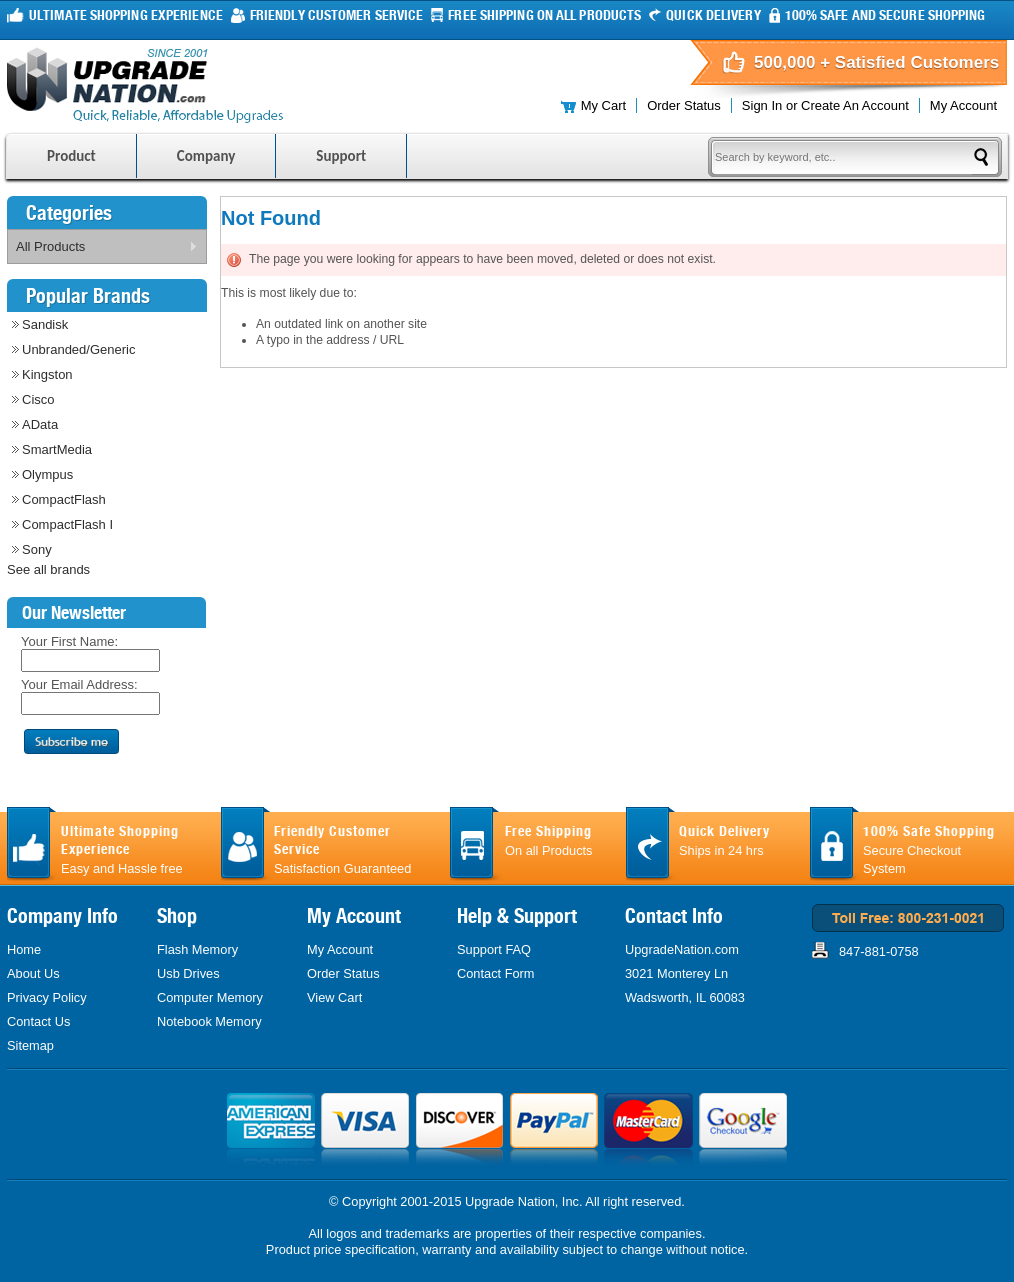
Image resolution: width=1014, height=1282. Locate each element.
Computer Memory (210, 997)
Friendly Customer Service (337, 15)
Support (341, 156)
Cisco (38, 399)
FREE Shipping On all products (544, 15)
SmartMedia (57, 449)
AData (40, 424)
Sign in (762, 105)
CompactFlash (64, 499)
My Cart (604, 105)
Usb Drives (188, 973)
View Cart (334, 997)
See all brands (48, 569)
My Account (963, 105)
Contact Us (38, 1021)
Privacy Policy (47, 997)
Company (206, 156)
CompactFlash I (67, 524)
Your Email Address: (79, 684)
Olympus (47, 474)
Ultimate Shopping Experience (126, 15)
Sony (37, 549)
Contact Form (496, 973)
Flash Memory (197, 949)
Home (24, 949)
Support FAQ (494, 949)
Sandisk (45, 324)
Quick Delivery (713, 15)
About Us (33, 973)
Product (71, 156)
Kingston (47, 374)
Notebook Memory (209, 1021)
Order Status (684, 105)
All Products (103, 250)
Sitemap (30, 1045)
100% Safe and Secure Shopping (885, 15)
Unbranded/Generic (78, 349)
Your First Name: (69, 641)
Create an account (855, 105)
